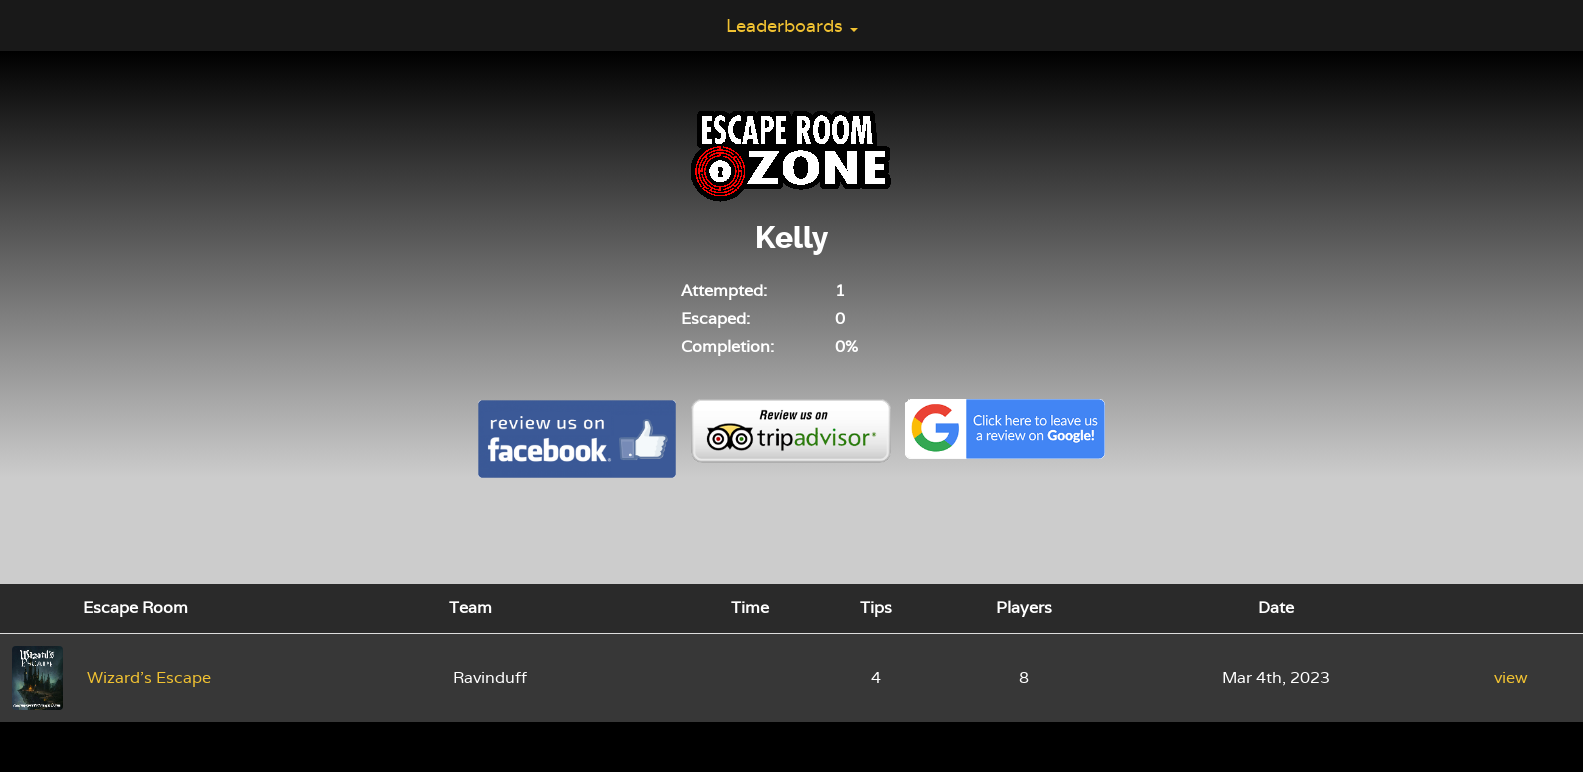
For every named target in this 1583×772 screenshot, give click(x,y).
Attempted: (724, 290)
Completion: (727, 346)
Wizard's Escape (149, 677)
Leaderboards (792, 25)
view (1511, 677)
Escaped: (715, 318)
